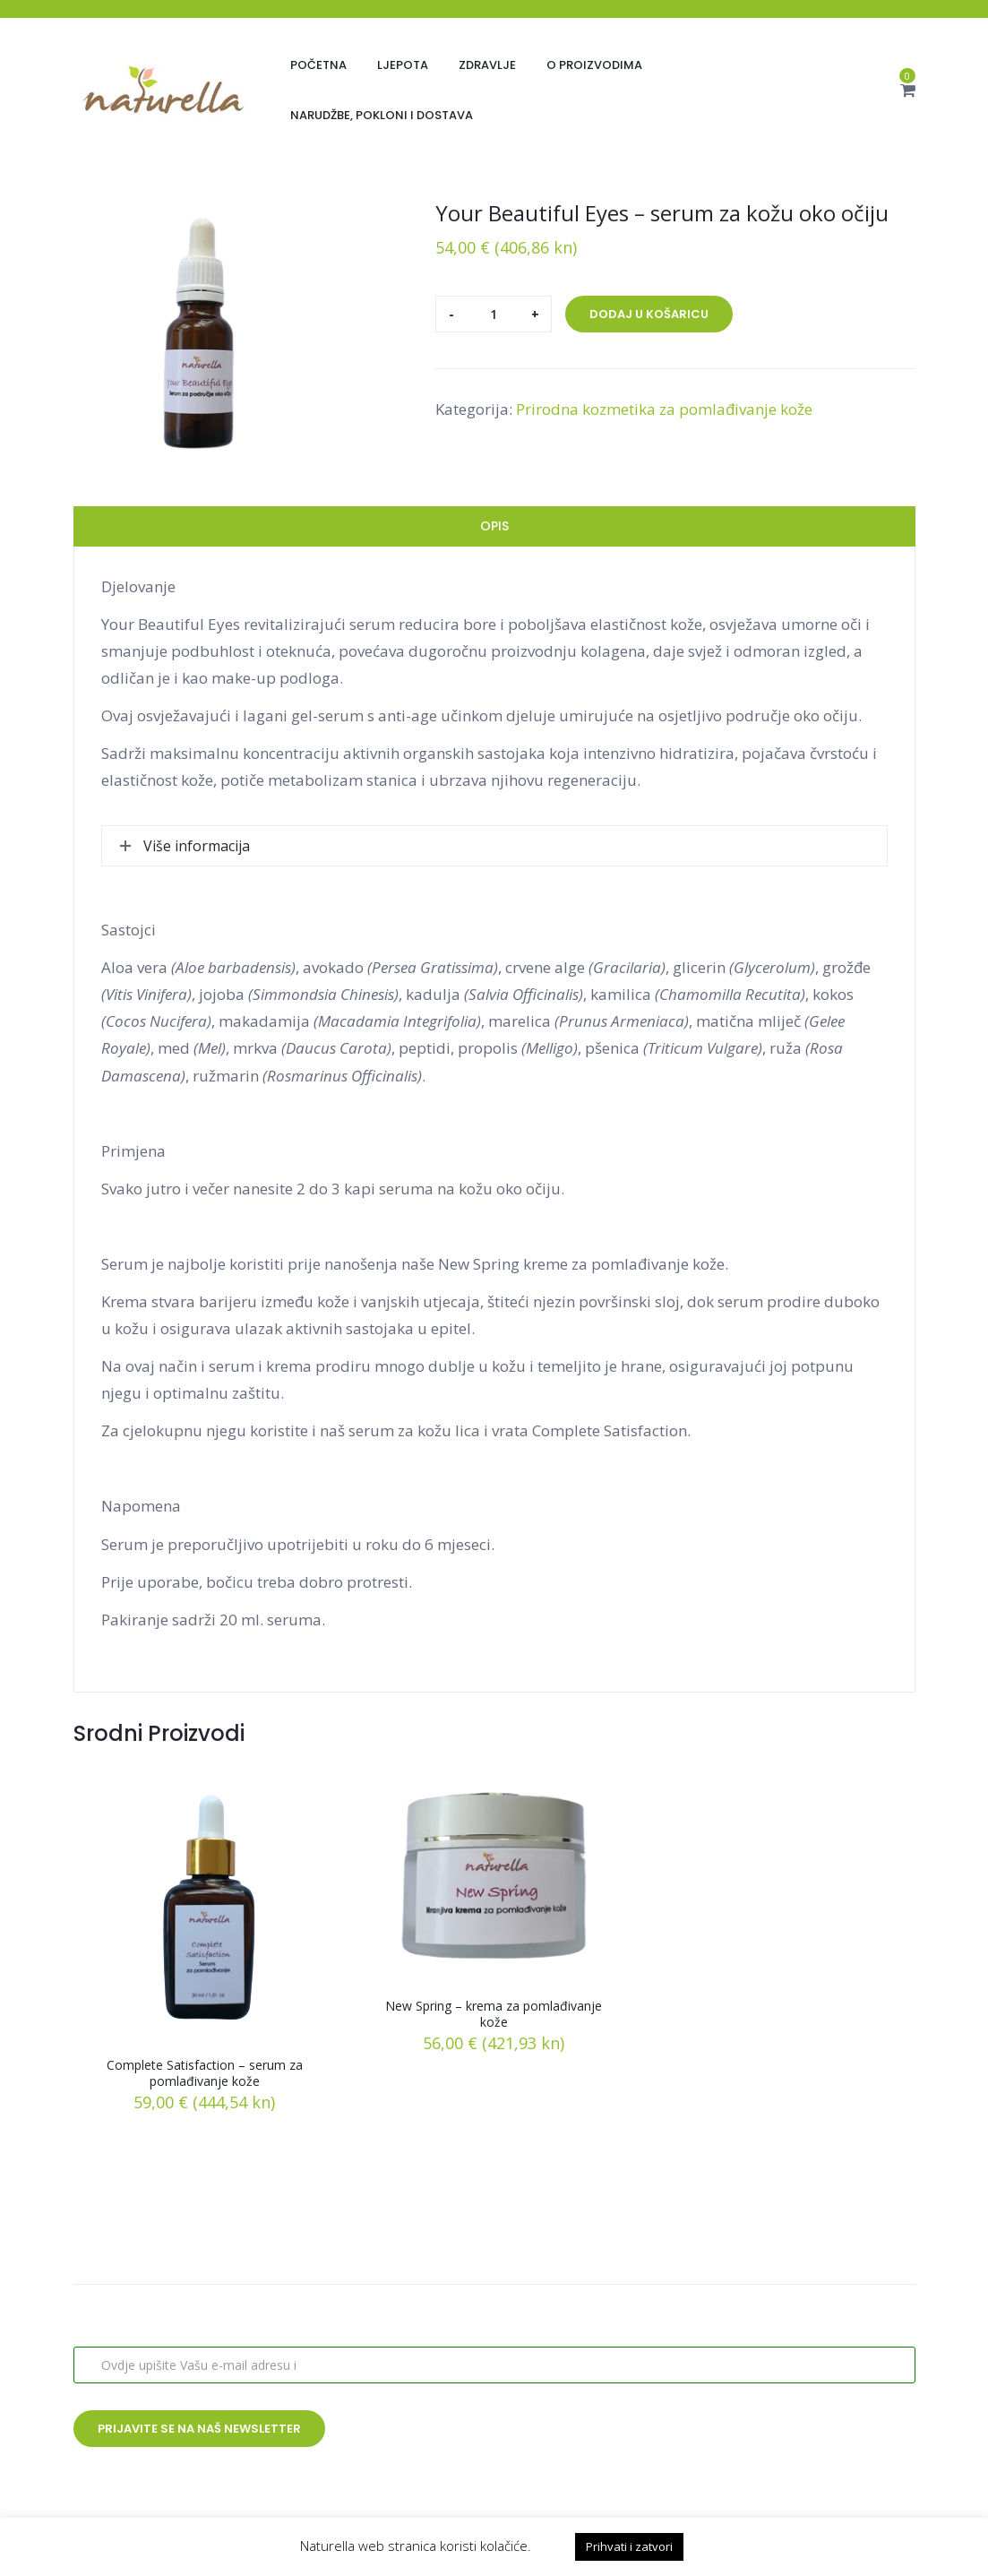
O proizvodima (594, 64)
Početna (318, 64)
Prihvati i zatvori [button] (629, 2546)
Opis (494, 526)
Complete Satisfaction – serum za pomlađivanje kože (205, 2073)
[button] (907, 90)
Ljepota (402, 64)
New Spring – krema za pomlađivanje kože (493, 2014)
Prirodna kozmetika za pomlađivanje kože (664, 409)
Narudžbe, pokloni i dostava (381, 115)
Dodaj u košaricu (649, 314)
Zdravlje (487, 64)
